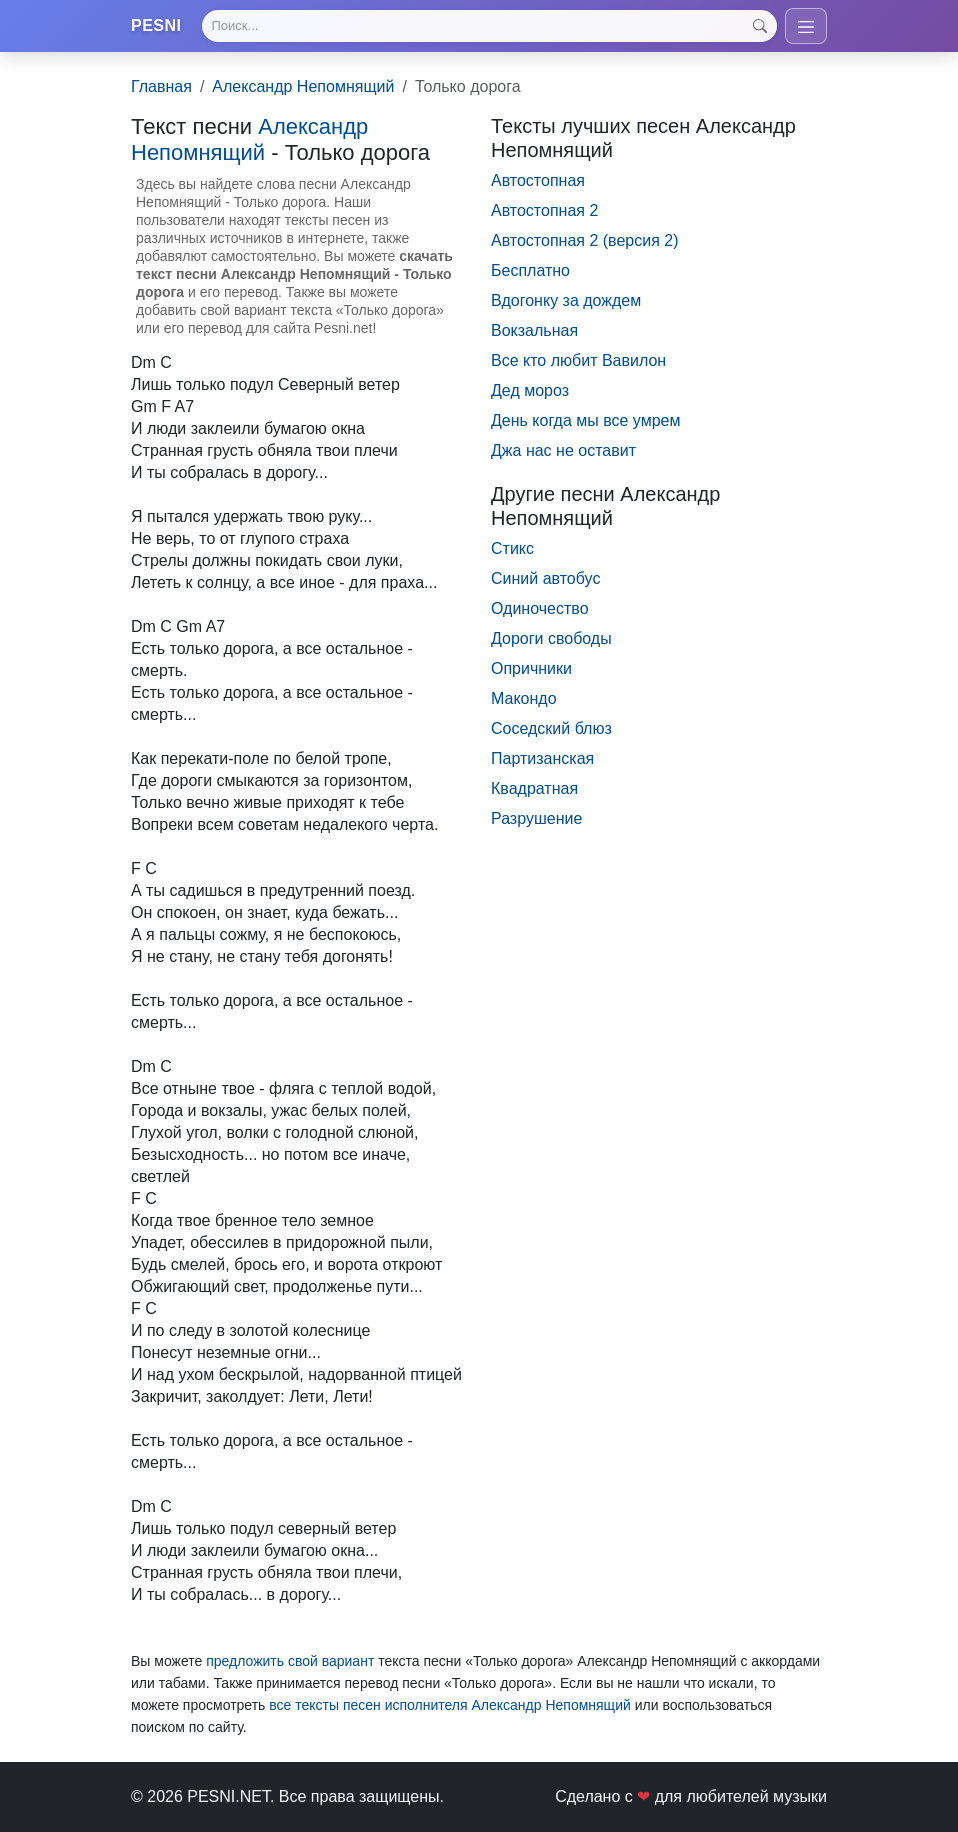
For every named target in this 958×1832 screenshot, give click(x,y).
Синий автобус (545, 578)
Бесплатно (530, 270)
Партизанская (542, 758)
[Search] (489, 26)
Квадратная (534, 788)
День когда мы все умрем (585, 420)
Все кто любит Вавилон (578, 360)
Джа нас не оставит (563, 450)
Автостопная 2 (544, 210)
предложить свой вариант (290, 1661)
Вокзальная (534, 330)
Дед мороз (530, 390)
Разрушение (536, 818)
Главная (161, 86)
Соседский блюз (551, 728)
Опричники (531, 668)
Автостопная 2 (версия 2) (584, 240)
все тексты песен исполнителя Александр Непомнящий (450, 1705)
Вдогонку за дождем (566, 300)
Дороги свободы (551, 638)
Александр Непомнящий (303, 86)
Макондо (524, 698)
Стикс (512, 548)
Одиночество (540, 608)
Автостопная (538, 180)
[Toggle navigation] (806, 26)
